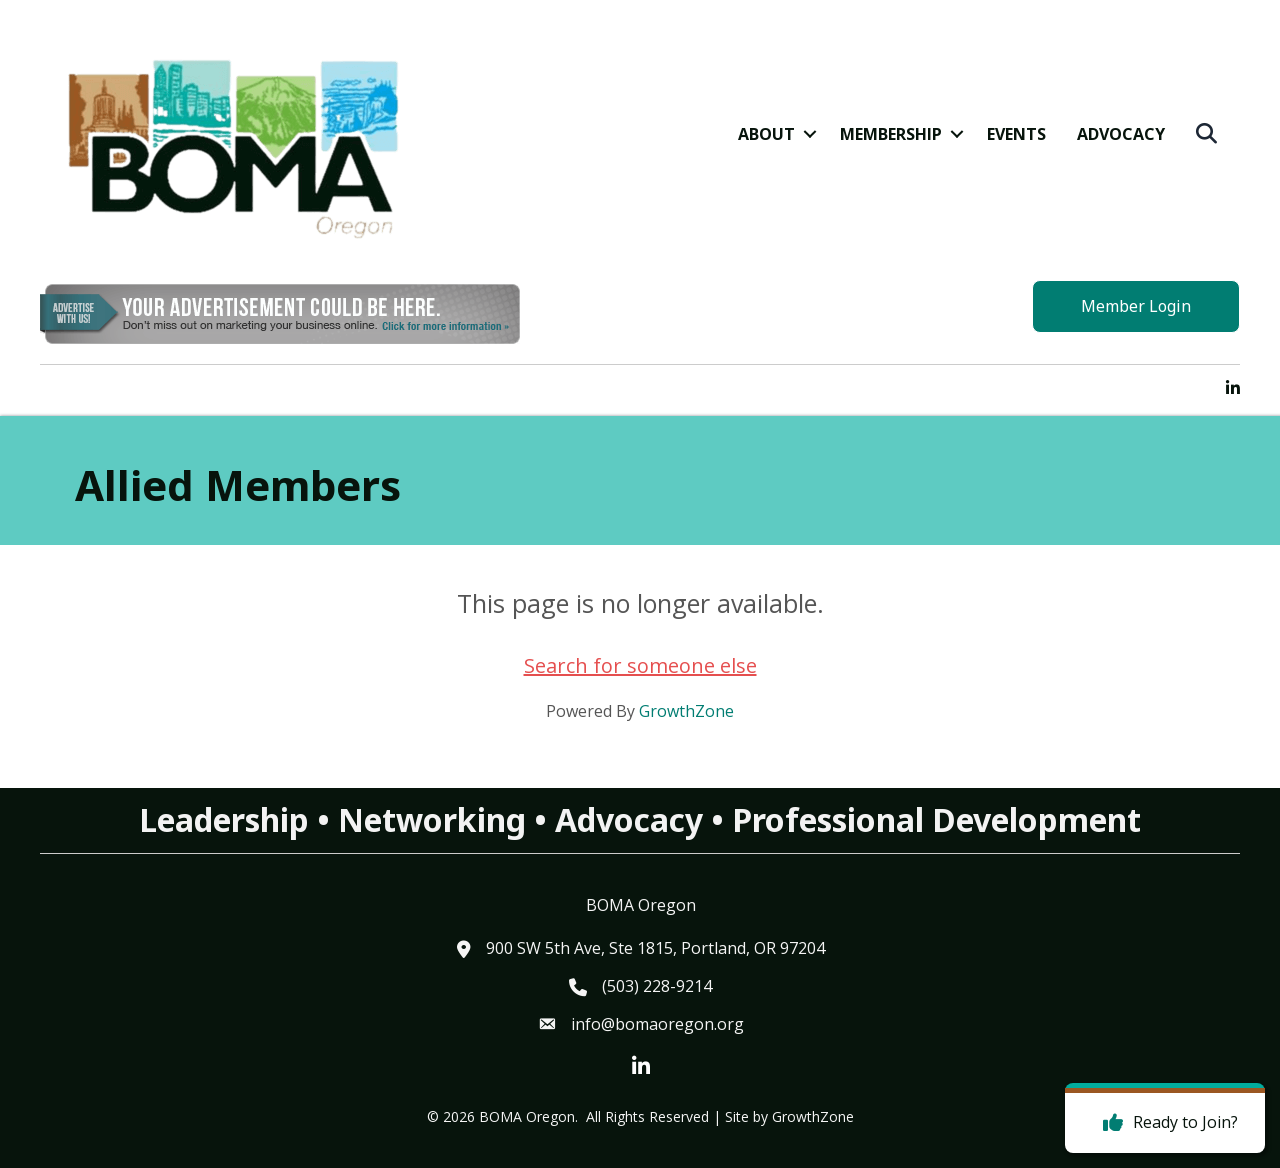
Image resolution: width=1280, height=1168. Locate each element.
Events (1016, 134)
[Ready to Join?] (1165, 1123)
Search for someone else (640, 665)
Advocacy (1121, 134)
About (766, 134)
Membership (891, 134)
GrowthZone (686, 711)
